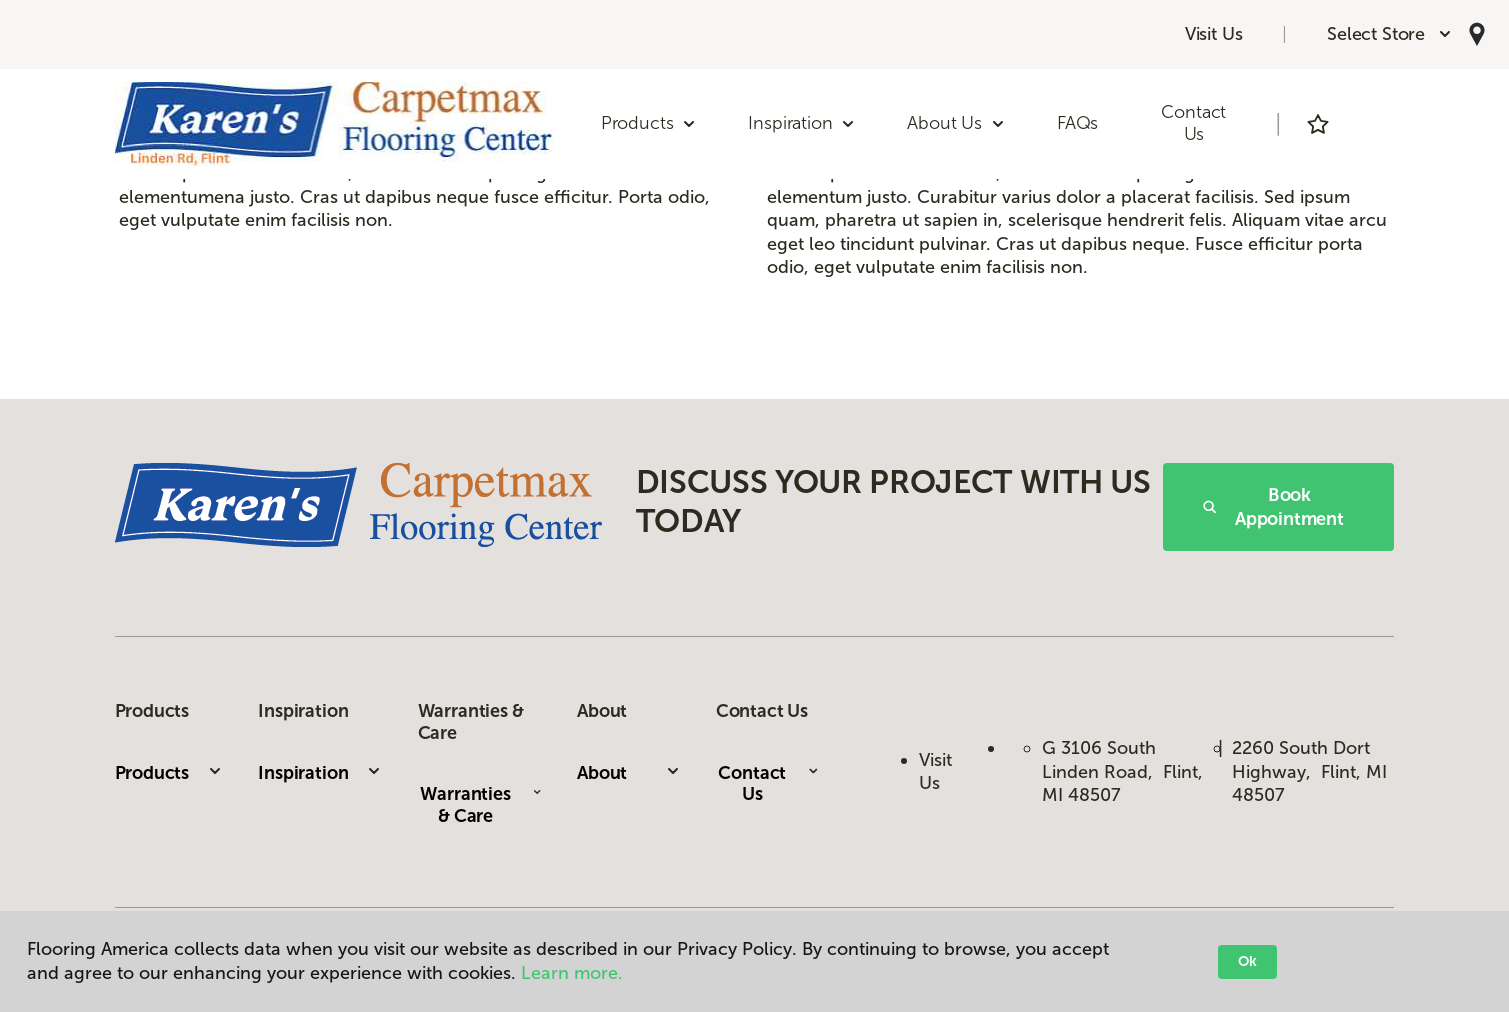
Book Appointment (1273, 507)
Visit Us (1214, 34)
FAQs (1077, 123)
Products (169, 773)
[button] (1390, 34)
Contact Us (1193, 123)
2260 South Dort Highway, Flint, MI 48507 (1309, 771)
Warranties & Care (480, 805)
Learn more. (572, 973)
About (629, 773)
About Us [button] (956, 123)
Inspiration (320, 773)
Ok (1247, 961)
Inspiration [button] (802, 123)
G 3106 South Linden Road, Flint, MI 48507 (1122, 771)
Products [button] (649, 123)
